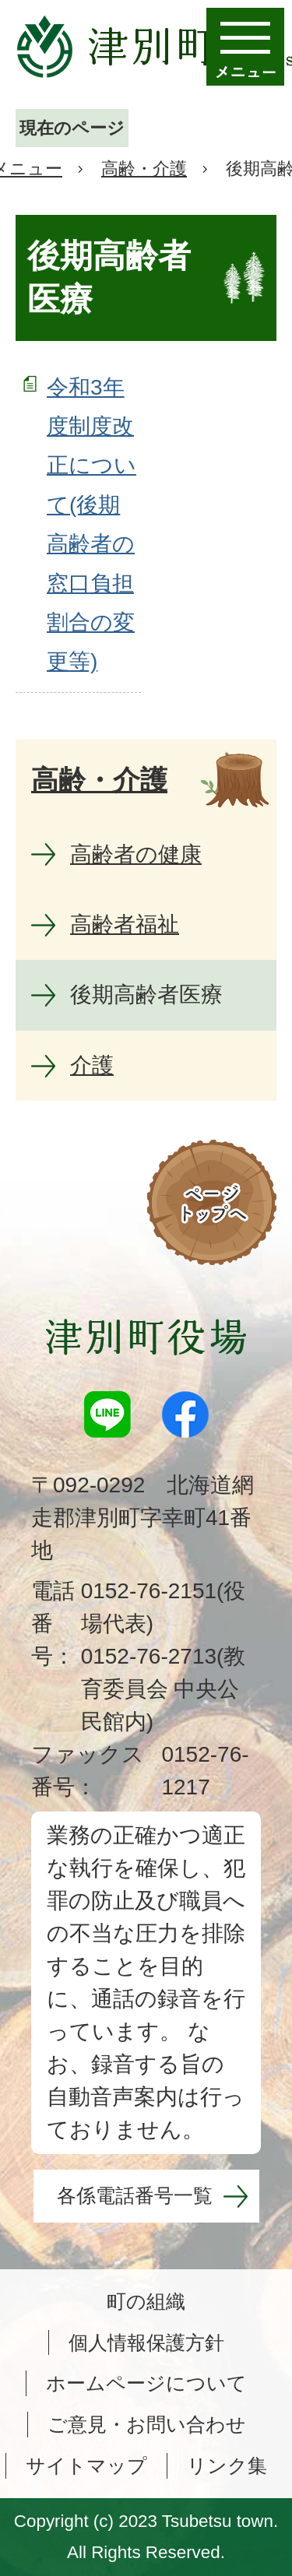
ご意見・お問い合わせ (146, 2424)
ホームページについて (146, 2383)
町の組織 (146, 2301)
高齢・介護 (144, 168)
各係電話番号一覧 (135, 2195)
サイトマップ (86, 2465)
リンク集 (227, 2465)
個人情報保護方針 (146, 2342)
